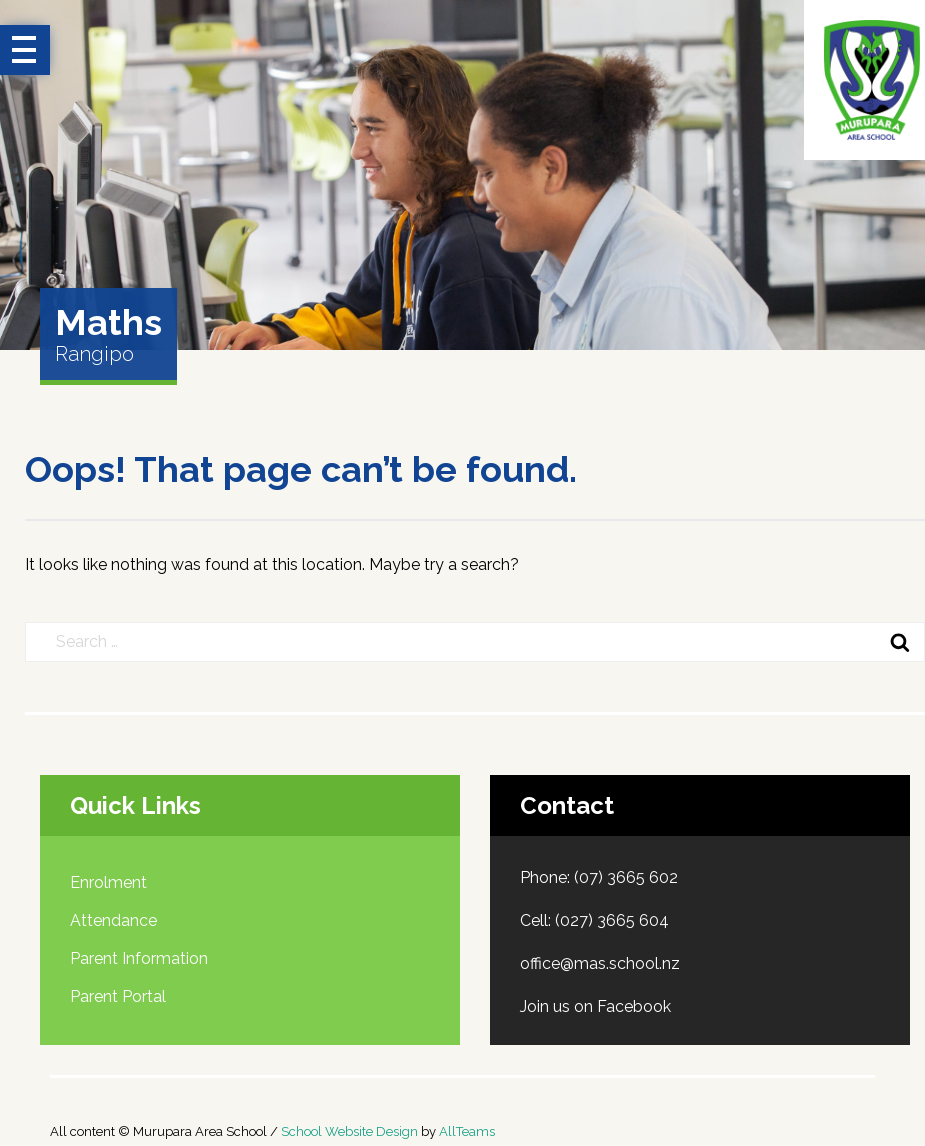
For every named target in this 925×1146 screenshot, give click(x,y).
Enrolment (108, 882)
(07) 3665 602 (626, 877)
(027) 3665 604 (612, 920)
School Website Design (349, 1131)
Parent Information (139, 958)
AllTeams (467, 1131)
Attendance (113, 920)
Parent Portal (118, 996)
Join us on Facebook (595, 1006)
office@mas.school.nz (600, 963)
